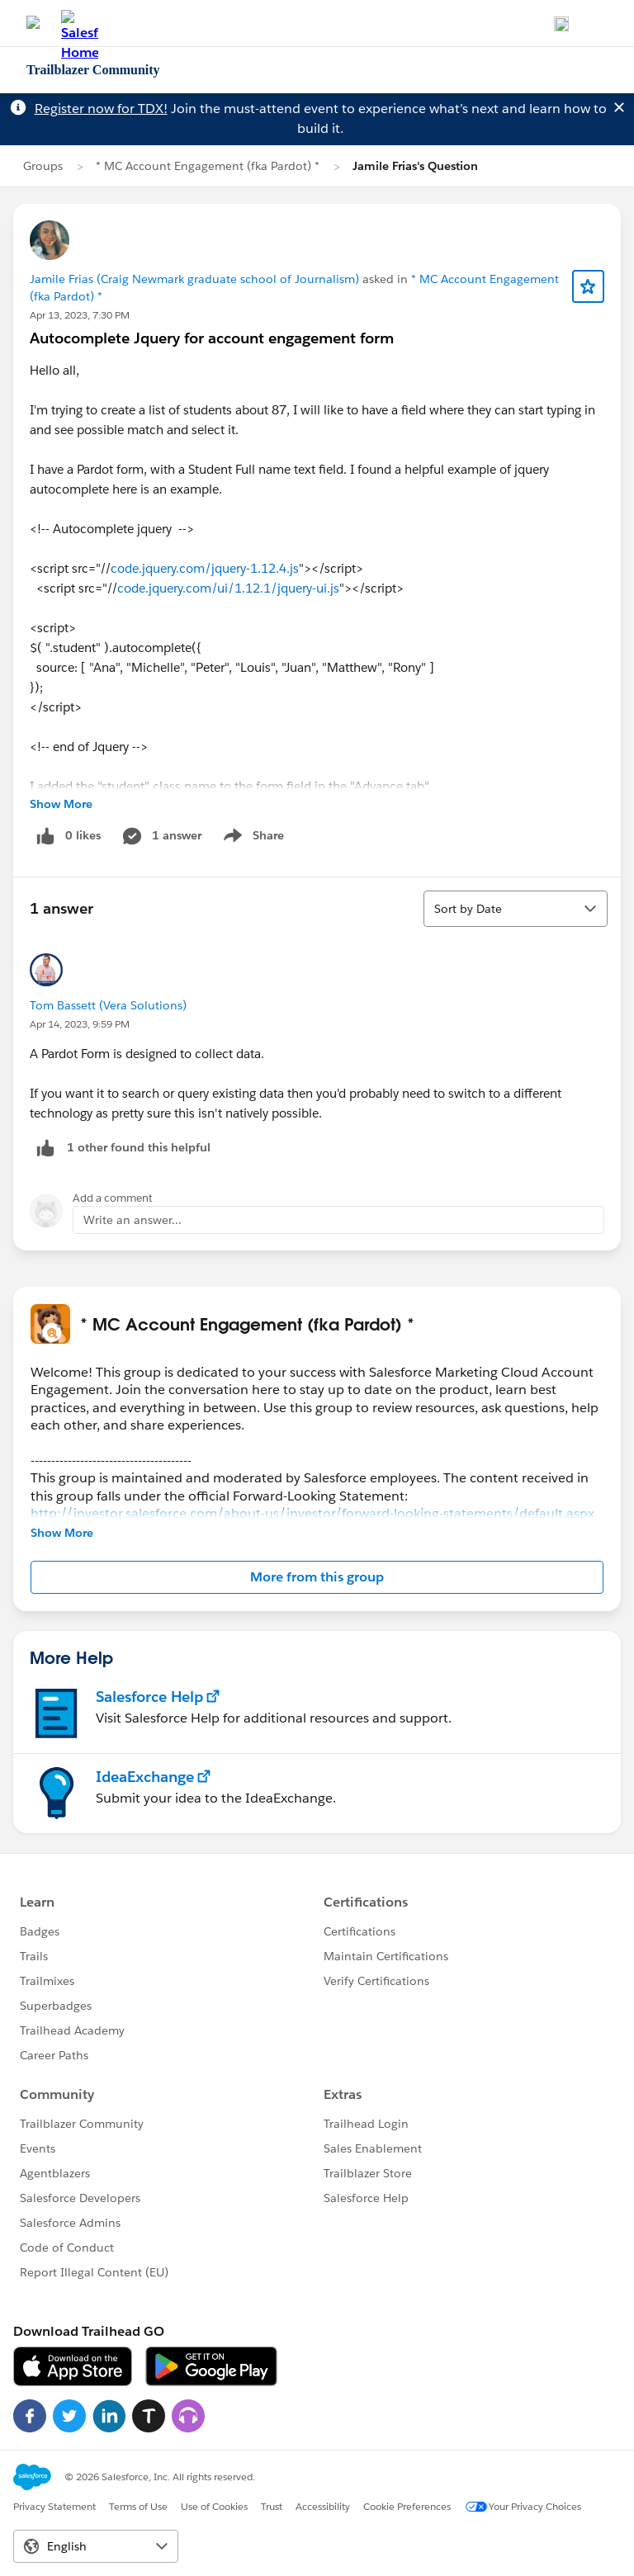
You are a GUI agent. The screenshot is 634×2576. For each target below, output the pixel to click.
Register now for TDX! (101, 108)
